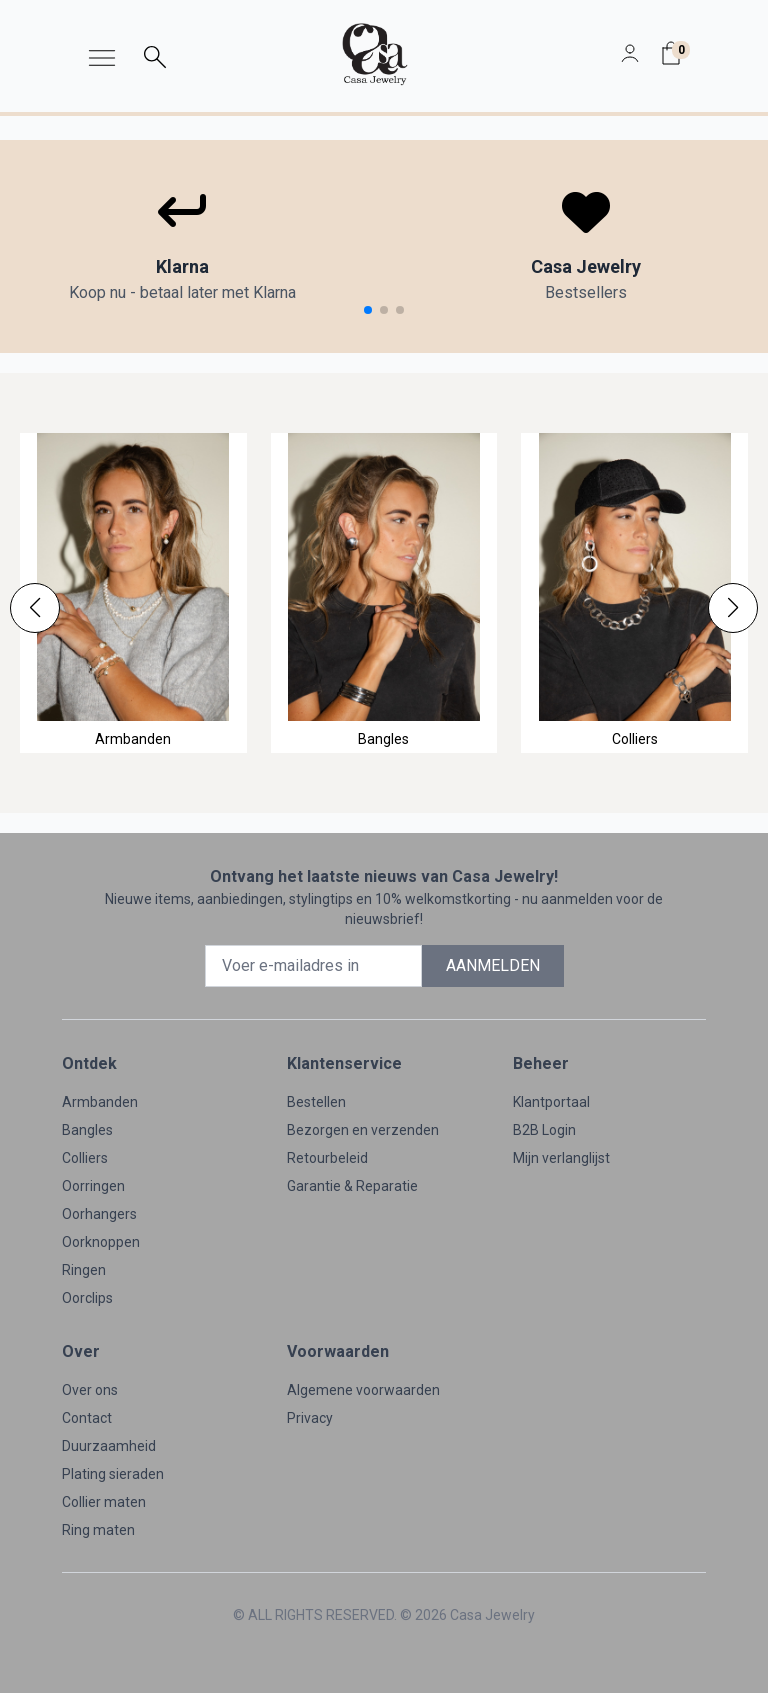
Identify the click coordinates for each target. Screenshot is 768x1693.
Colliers (85, 1158)
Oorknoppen (101, 1242)
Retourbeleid (327, 1158)
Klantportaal (551, 1102)
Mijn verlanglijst (561, 1158)
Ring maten (98, 1530)
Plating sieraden (113, 1474)
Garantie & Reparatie (352, 1186)
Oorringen (93, 1186)
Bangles (87, 1130)
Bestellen (316, 1102)
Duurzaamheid (109, 1446)
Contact (87, 1418)
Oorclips (87, 1298)
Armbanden (100, 1102)
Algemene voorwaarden (363, 1390)
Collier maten (104, 1502)
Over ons (90, 1390)
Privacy (310, 1418)
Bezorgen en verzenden (363, 1130)
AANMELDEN (493, 965)
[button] (35, 608)
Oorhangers (99, 1214)
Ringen (84, 1270)
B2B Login (544, 1130)
